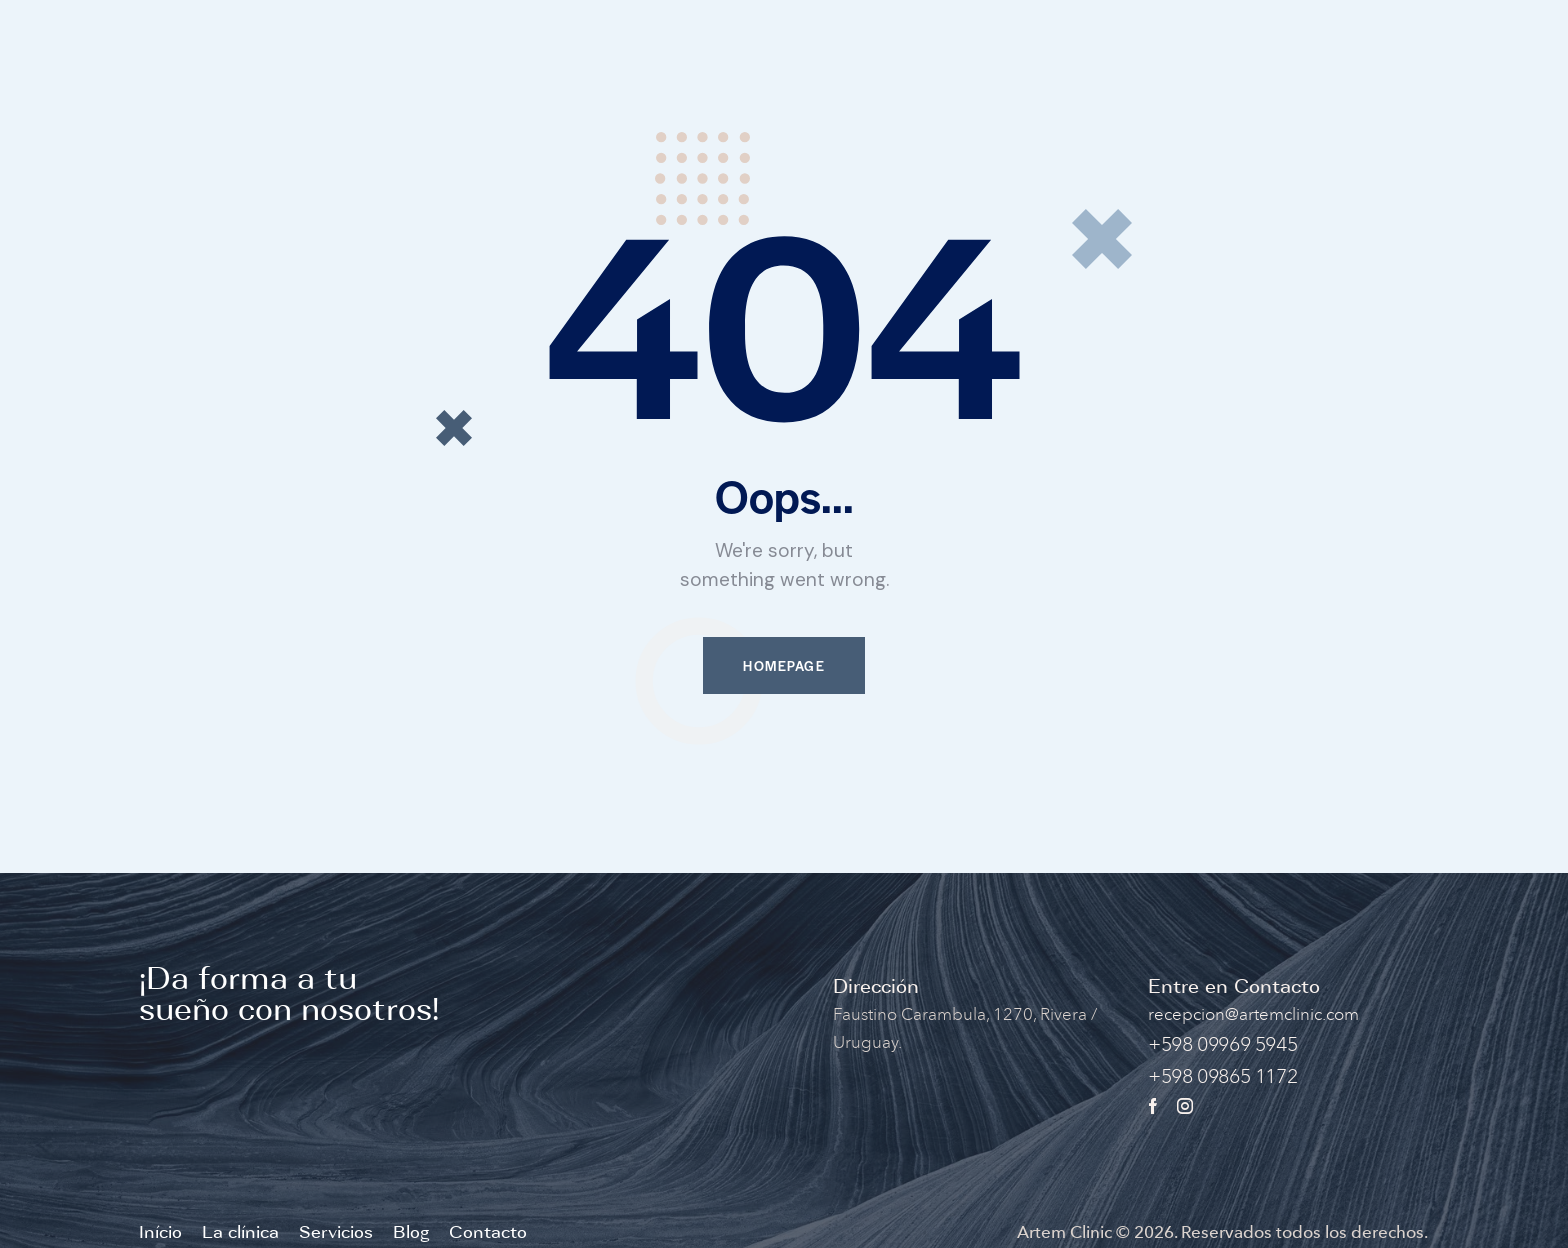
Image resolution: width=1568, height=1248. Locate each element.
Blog (411, 1232)
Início (160, 1232)
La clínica (240, 1232)
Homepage (784, 665)
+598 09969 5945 (1222, 1044)
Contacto (488, 1232)
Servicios (336, 1232)
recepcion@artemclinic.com (1253, 1014)
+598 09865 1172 (1222, 1076)
